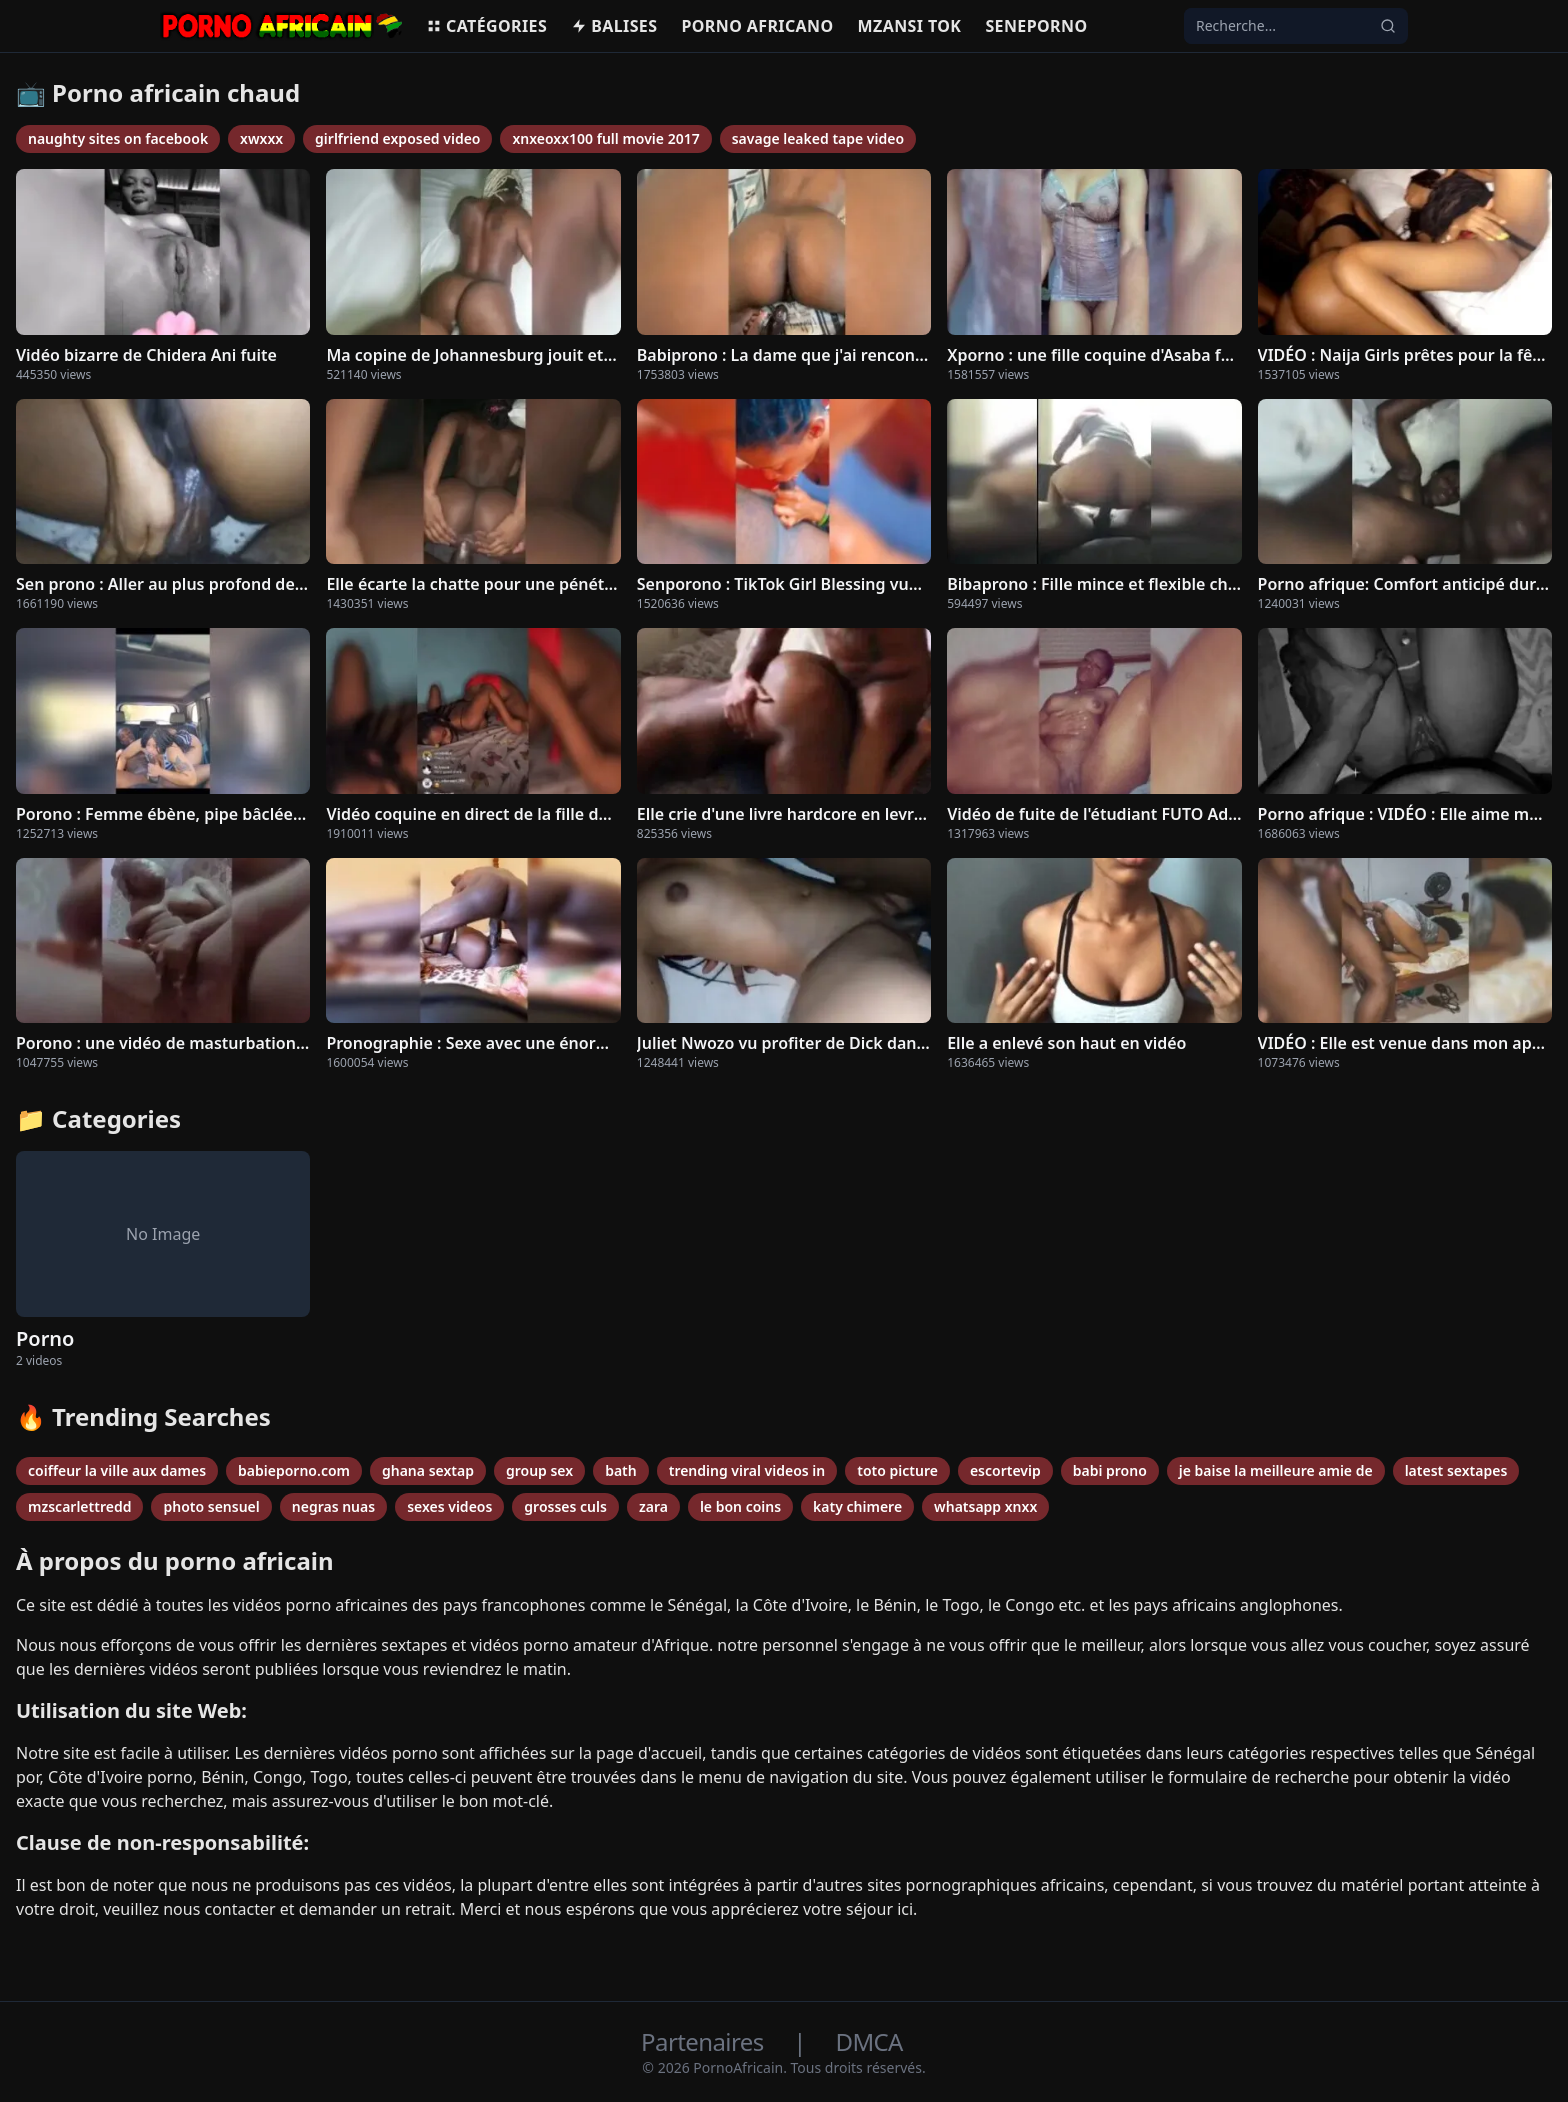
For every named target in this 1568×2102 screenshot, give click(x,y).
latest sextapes (1456, 1470)
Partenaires (705, 2041)
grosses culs (565, 1506)
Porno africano (757, 26)
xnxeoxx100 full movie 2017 (605, 138)
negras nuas (333, 1506)
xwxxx (261, 138)
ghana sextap (428, 1470)
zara (653, 1506)
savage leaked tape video (818, 138)
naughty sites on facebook (118, 138)
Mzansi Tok (910, 26)
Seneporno (1036, 26)
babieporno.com (294, 1470)
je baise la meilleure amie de (1276, 1470)
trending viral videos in (747, 1470)
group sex (539, 1470)
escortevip (1005, 1470)
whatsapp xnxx (985, 1506)
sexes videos (449, 1506)
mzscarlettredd (79, 1506)
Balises (614, 26)
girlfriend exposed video (397, 138)
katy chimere (857, 1506)
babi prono (1110, 1470)
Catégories (486, 26)
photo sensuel (211, 1506)
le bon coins (740, 1506)
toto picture (897, 1470)
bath (621, 1470)
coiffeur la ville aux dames (117, 1470)
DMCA (868, 2041)
